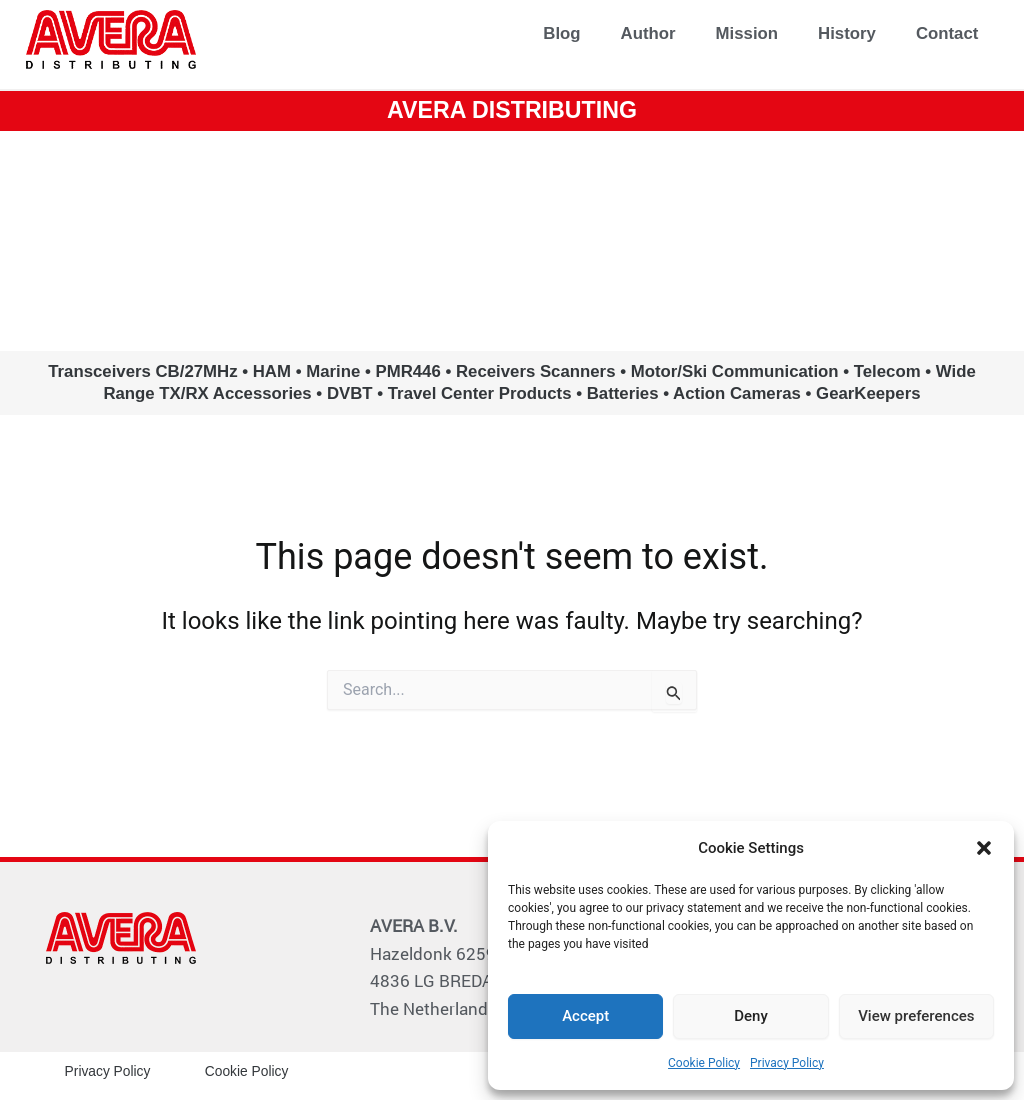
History (847, 33)
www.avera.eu (511, 239)
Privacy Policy (787, 1063)
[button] (984, 848)
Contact (947, 33)
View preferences (916, 1016)
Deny (751, 1016)
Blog (561, 33)
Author (648, 33)
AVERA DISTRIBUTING (512, 109)
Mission (747, 33)
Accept (585, 1016)
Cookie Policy (704, 1063)
